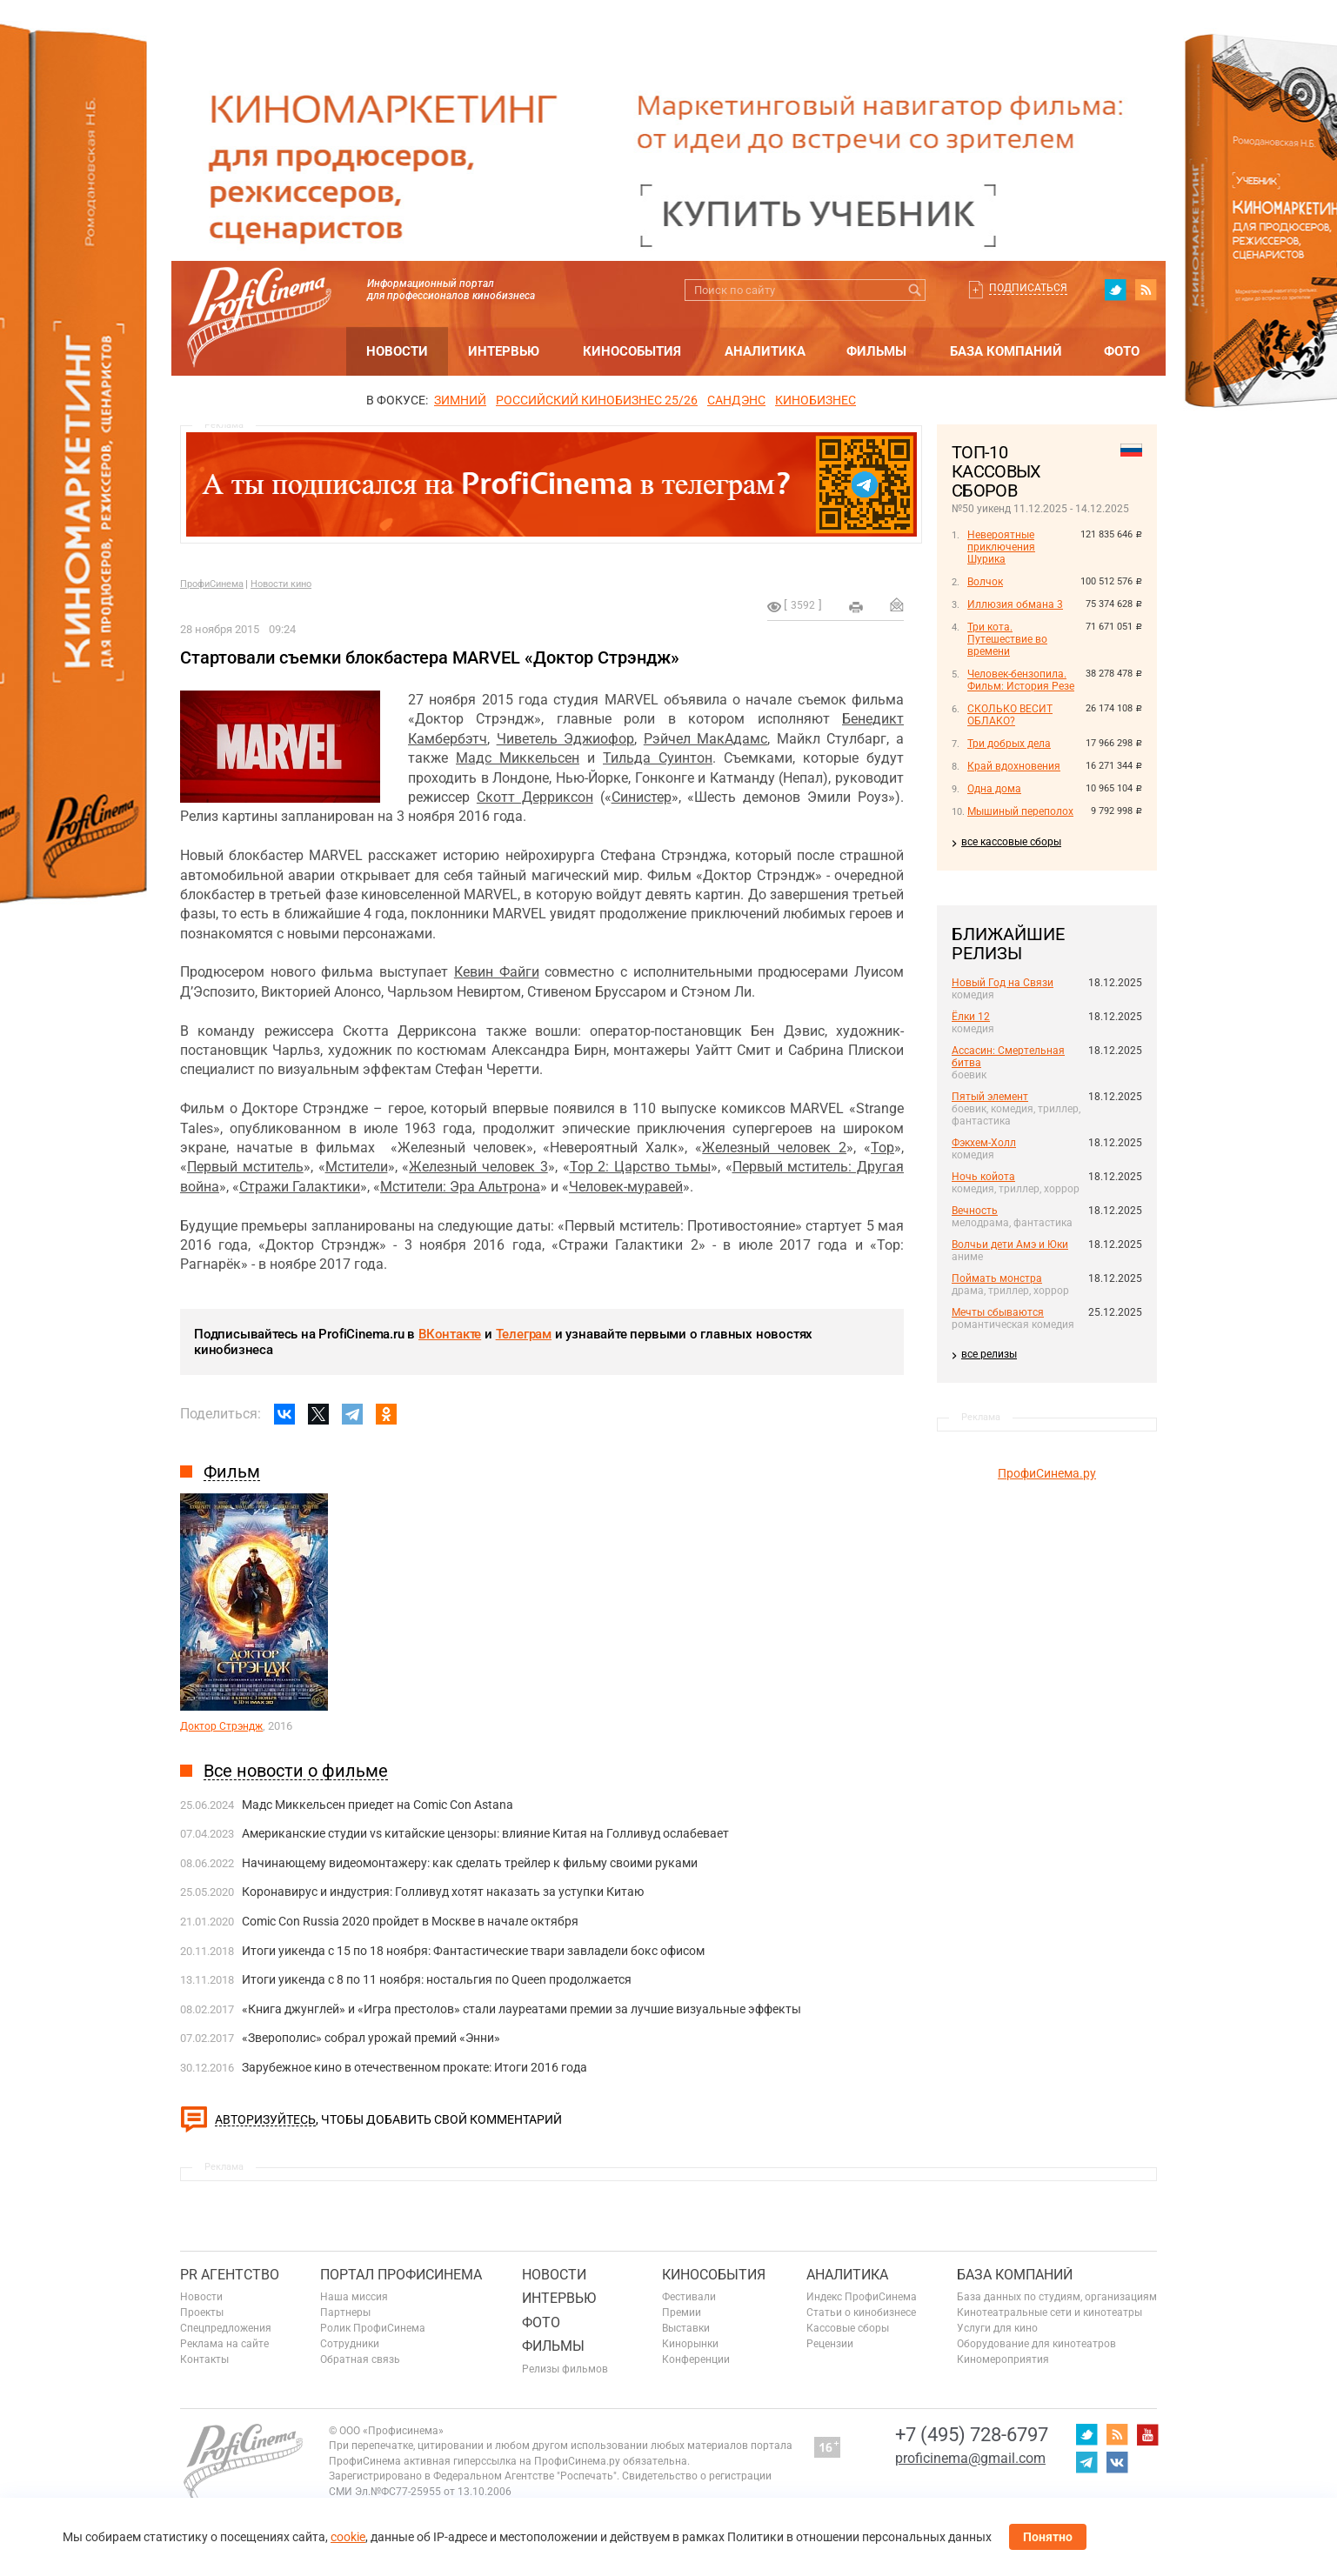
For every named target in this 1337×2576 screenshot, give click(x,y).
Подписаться (1028, 288)
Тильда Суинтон (657, 758)
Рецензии (829, 2344)
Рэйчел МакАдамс (706, 739)
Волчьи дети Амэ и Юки (1010, 1244)
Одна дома (994, 789)
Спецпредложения (225, 2328)
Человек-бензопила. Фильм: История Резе (1020, 680)
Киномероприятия (1003, 2359)
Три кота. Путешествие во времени (1007, 639)
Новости (397, 351)
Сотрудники (349, 2344)
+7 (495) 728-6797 (971, 2435)
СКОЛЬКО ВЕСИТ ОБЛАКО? (1010, 715)
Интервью (503, 351)
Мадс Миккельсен (517, 758)
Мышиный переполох (1020, 811)
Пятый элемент (990, 1097)
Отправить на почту (897, 604)
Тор (882, 1147)
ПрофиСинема (212, 584)
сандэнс (736, 400)
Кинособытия (632, 351)
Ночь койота (983, 1177)
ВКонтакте (449, 1334)
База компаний (1006, 351)
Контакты (204, 2359)
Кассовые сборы (847, 2328)
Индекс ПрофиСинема (861, 2297)
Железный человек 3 (478, 1166)
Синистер (642, 797)
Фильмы (876, 351)
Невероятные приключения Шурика (1001, 547)
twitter (1115, 290)
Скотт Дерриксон (535, 797)
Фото (1122, 351)
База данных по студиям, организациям (1057, 2297)
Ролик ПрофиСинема (372, 2328)
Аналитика (765, 351)
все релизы (989, 1354)
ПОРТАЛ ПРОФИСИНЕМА (401, 2274)
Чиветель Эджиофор (566, 739)
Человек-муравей (626, 1186)
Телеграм (524, 1334)
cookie (348, 2537)
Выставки (686, 2328)
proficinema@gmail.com (970, 2458)
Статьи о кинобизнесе (861, 2312)
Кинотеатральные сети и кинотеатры (1049, 2312)
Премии (681, 2312)
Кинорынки (690, 2344)
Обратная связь (360, 2359)
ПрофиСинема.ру (1047, 1473)
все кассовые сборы (1011, 842)
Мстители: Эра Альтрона (460, 1186)
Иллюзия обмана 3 (1015, 604)
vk (1117, 2462)
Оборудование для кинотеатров (1036, 2344)
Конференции (696, 2359)
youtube (1147, 2434)
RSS (1146, 290)
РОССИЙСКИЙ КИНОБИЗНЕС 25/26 (597, 400)
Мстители (356, 1166)
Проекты (202, 2312)
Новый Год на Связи (1002, 983)
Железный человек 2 (774, 1147)
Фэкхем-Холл (984, 1143)
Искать (915, 290)
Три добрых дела (1009, 743)
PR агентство (229, 2274)
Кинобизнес (815, 400)
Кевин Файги (496, 972)
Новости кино (281, 584)
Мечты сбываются (998, 1312)
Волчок (985, 582)
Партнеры (345, 2312)
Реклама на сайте (224, 2344)
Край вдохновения (1013, 766)
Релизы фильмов (565, 2369)
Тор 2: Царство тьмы (640, 1166)
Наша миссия (354, 2297)
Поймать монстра (997, 1278)
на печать (856, 607)
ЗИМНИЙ (460, 400)
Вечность (975, 1211)
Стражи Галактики (299, 1186)
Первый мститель (245, 1166)
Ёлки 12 (971, 1017)
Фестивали (689, 2297)
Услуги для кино (997, 2328)
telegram (1086, 2462)
